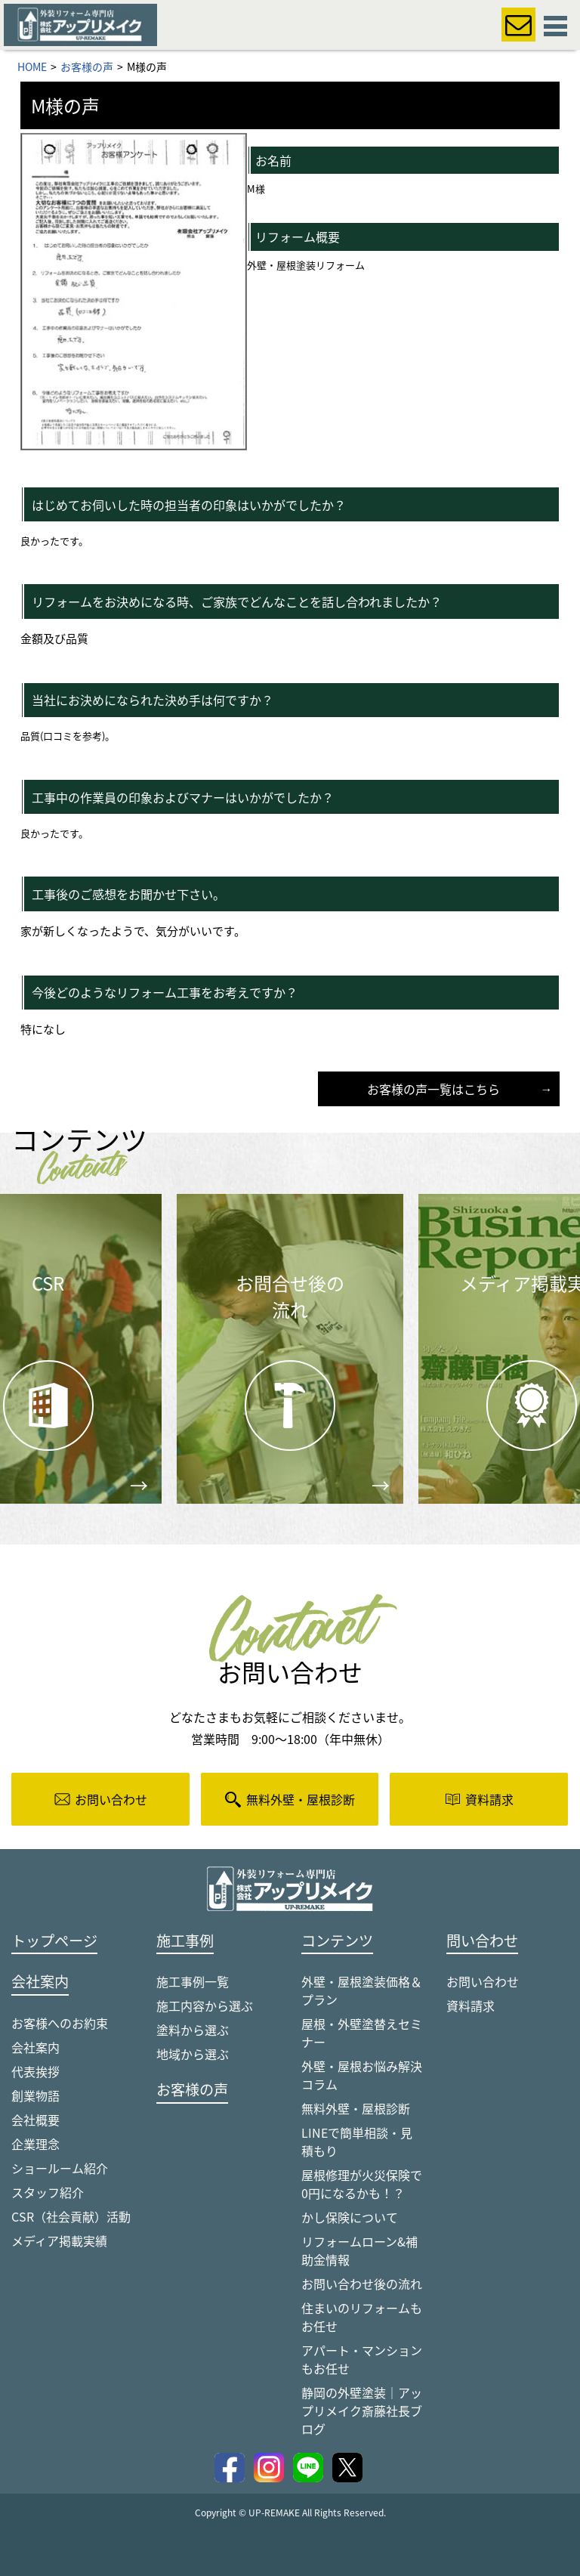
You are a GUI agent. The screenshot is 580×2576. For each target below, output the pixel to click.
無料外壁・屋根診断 (355, 2108)
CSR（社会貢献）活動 (71, 2216)
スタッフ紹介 (47, 2192)
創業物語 (35, 2095)
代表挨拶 (35, 2071)
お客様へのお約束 (59, 2023)
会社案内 (35, 2047)
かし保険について (349, 2217)
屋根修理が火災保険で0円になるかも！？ (361, 2184)
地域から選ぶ (192, 2054)
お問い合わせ (482, 1981)
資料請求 (470, 2005)
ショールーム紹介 (59, 2168)
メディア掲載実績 (59, 2240)
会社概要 (35, 2120)
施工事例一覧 (192, 1981)
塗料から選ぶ (192, 2030)
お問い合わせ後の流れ (361, 2283)
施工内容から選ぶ (204, 2005)
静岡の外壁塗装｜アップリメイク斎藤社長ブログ (361, 2410)
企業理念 (35, 2144)
